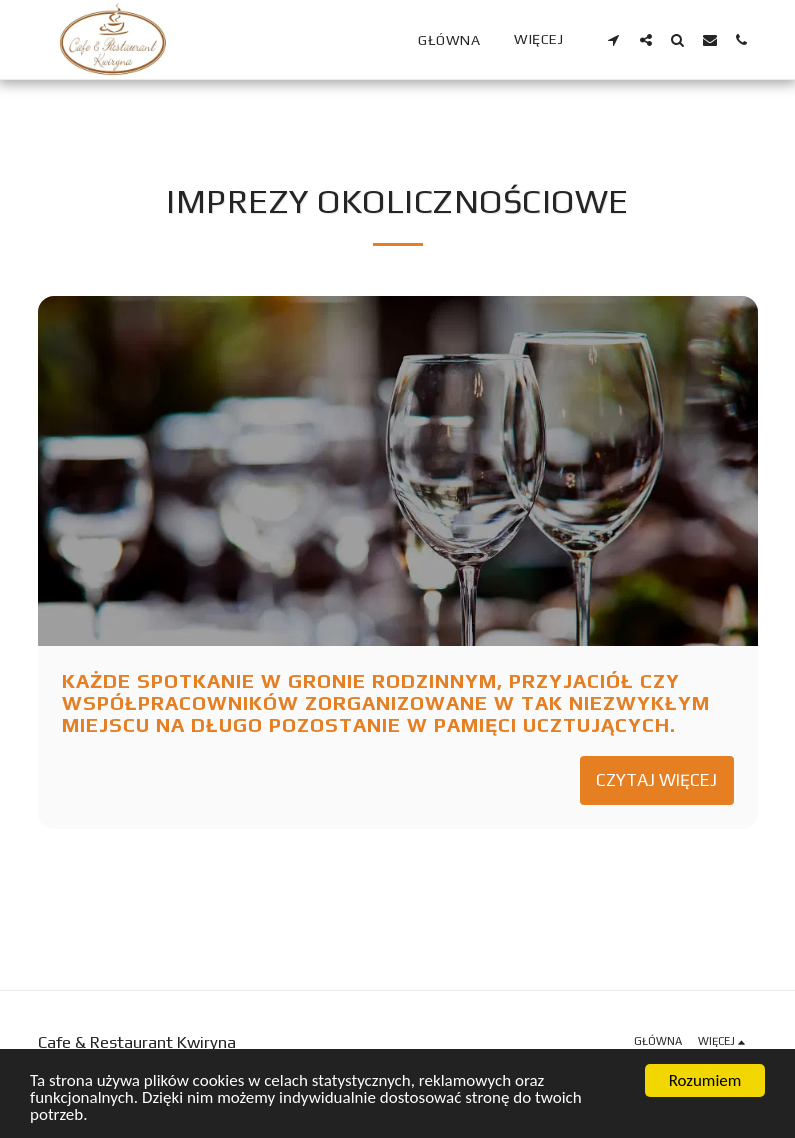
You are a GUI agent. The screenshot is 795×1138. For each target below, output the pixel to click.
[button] (614, 39)
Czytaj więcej (656, 780)
